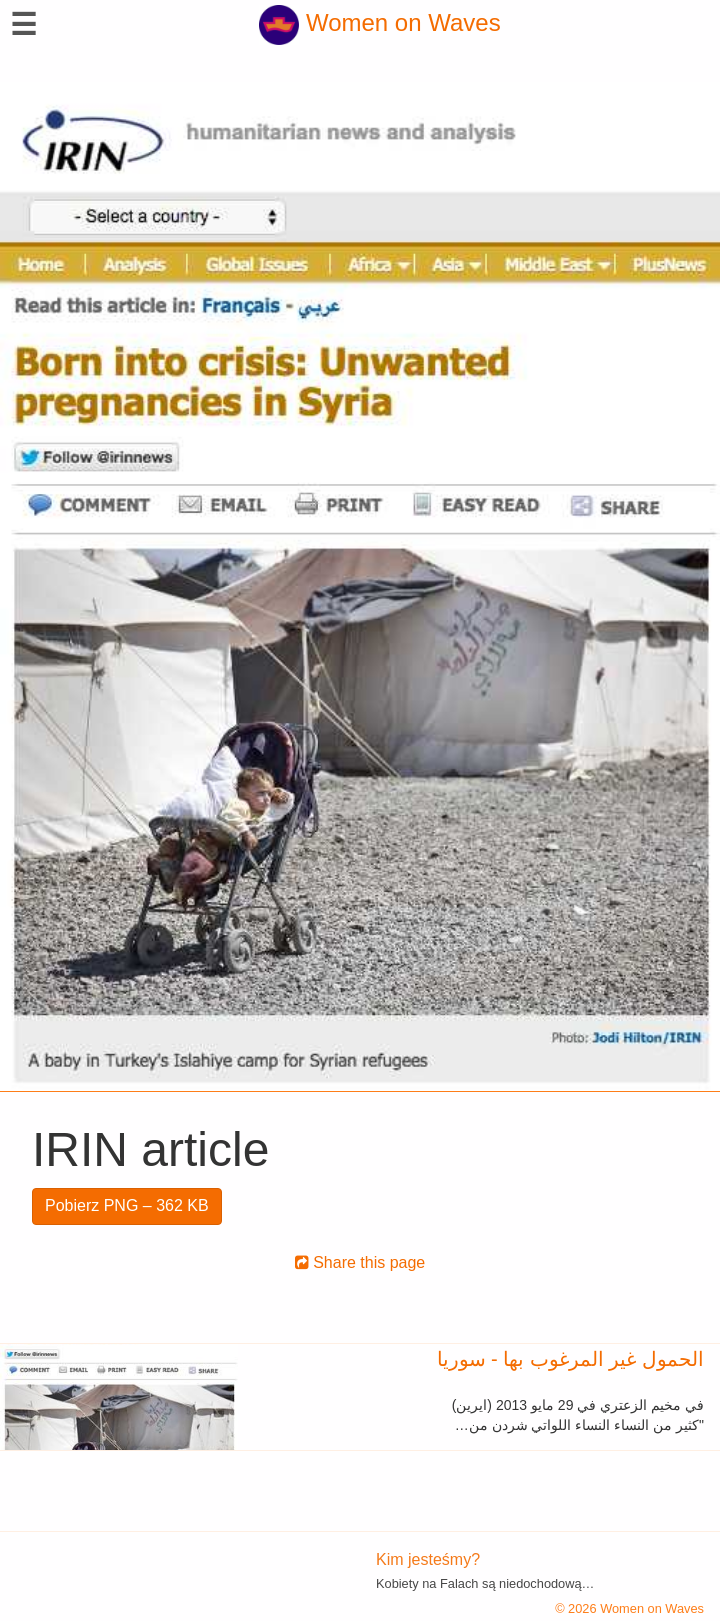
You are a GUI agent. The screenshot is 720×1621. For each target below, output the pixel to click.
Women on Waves (379, 22)
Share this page (360, 1262)
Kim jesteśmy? (428, 1559)
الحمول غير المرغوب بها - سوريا (570, 1359)
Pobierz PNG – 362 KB (127, 1205)
